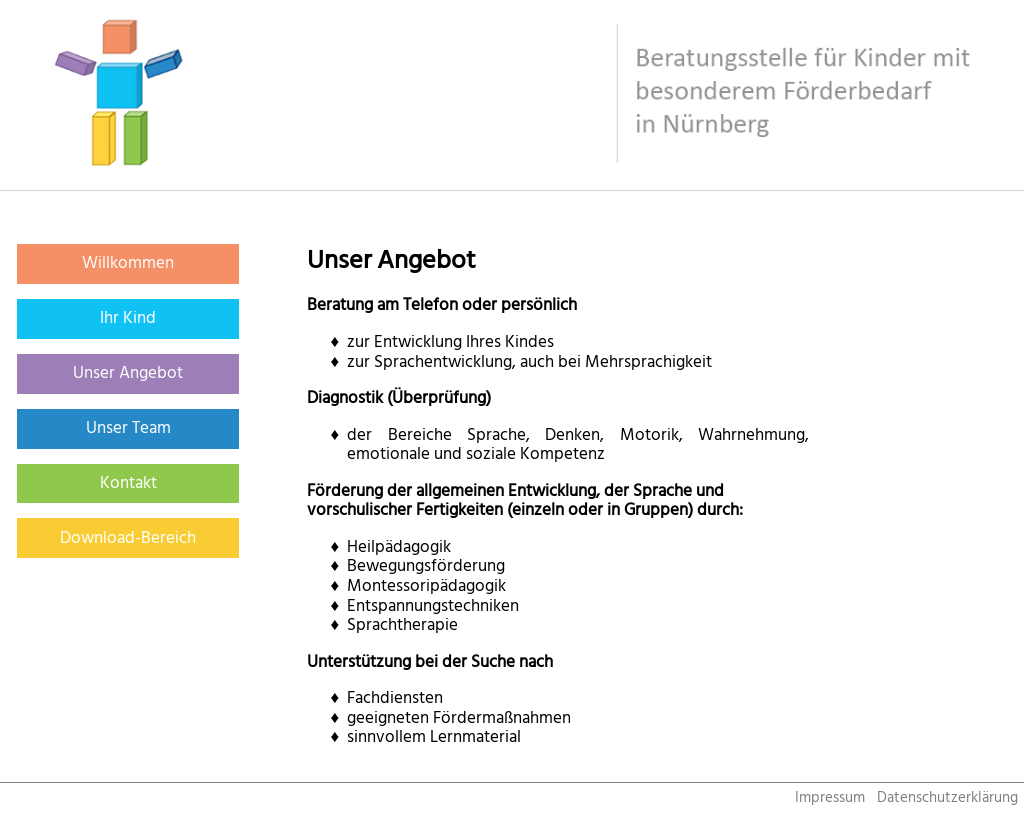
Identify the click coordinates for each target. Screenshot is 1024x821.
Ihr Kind (128, 318)
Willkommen (128, 263)
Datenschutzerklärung (947, 797)
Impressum (830, 797)
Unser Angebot (128, 373)
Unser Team (128, 428)
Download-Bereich (128, 538)
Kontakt (128, 483)
